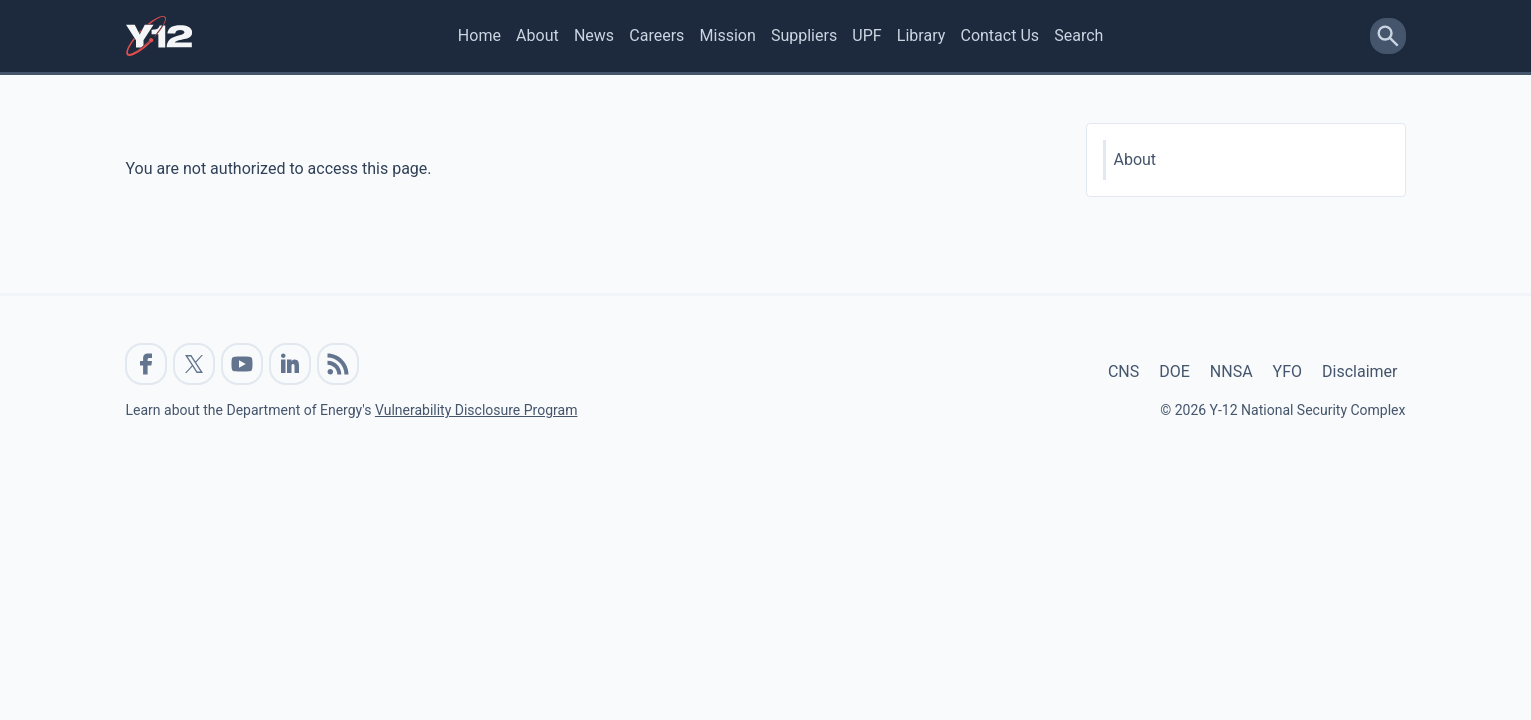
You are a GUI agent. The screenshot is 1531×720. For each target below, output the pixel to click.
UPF (866, 35)
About (537, 35)
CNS (1123, 371)
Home (479, 35)
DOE (1174, 371)
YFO (1287, 371)
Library (921, 35)
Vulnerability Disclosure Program (476, 410)
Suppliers (804, 35)
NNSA (1231, 371)
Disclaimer (1359, 371)
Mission (728, 35)
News (594, 35)
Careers (656, 35)
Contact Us (999, 35)
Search (1078, 35)
